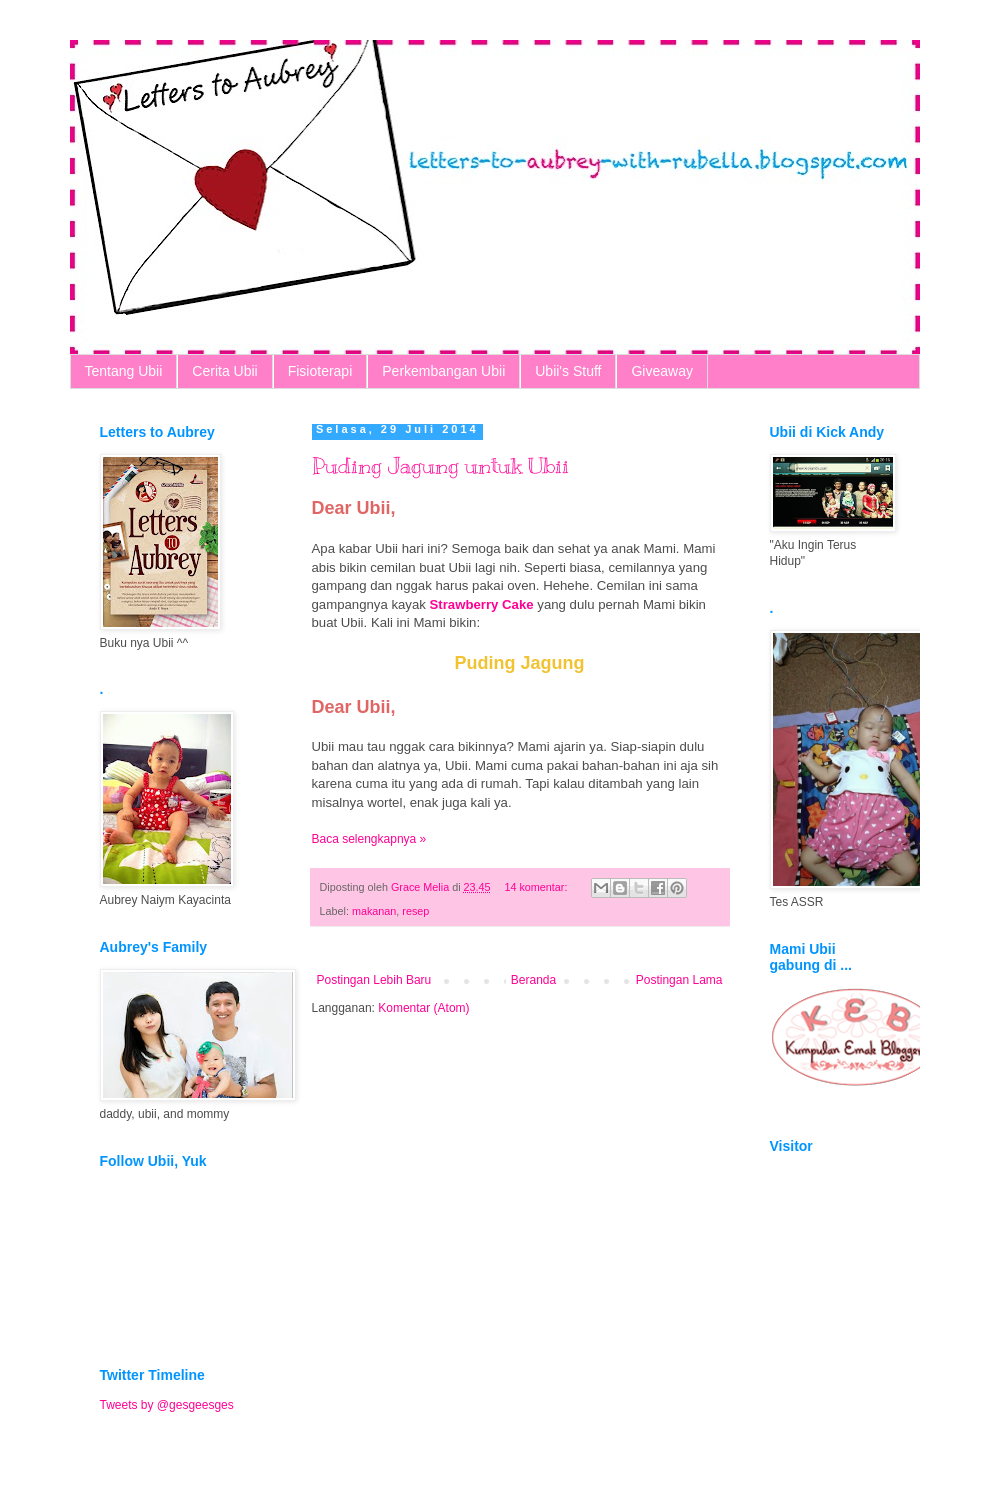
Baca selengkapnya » (369, 839)
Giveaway (661, 371)
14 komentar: (537, 887)
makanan (374, 911)
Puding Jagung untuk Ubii (440, 465)
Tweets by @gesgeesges (167, 1405)
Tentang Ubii (124, 371)
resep (415, 911)
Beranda (533, 980)
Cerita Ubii (224, 371)
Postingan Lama (679, 980)
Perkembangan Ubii (443, 371)
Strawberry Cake (482, 604)
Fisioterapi (320, 371)
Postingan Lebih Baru (374, 980)
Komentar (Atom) (423, 1008)
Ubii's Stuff (568, 371)
